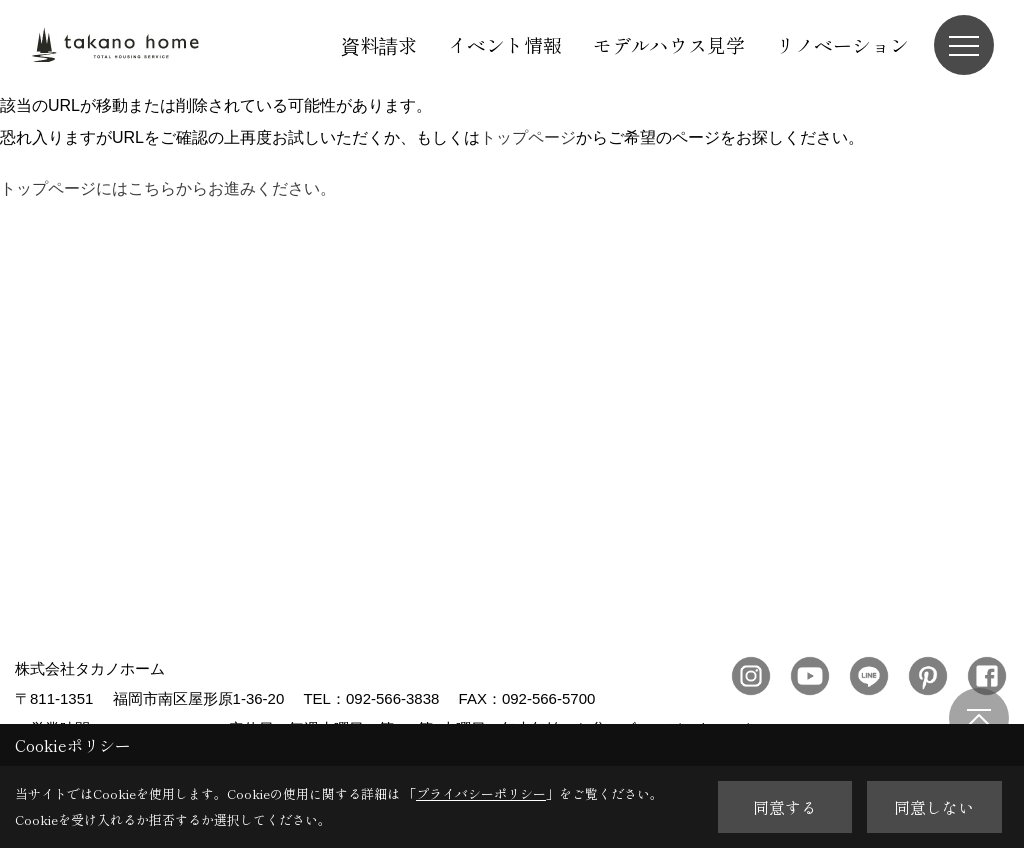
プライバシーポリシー (481, 793)
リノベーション (842, 44)
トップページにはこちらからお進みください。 (168, 188)
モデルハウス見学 (669, 44)
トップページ (528, 137)
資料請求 (379, 44)
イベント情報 (505, 44)
